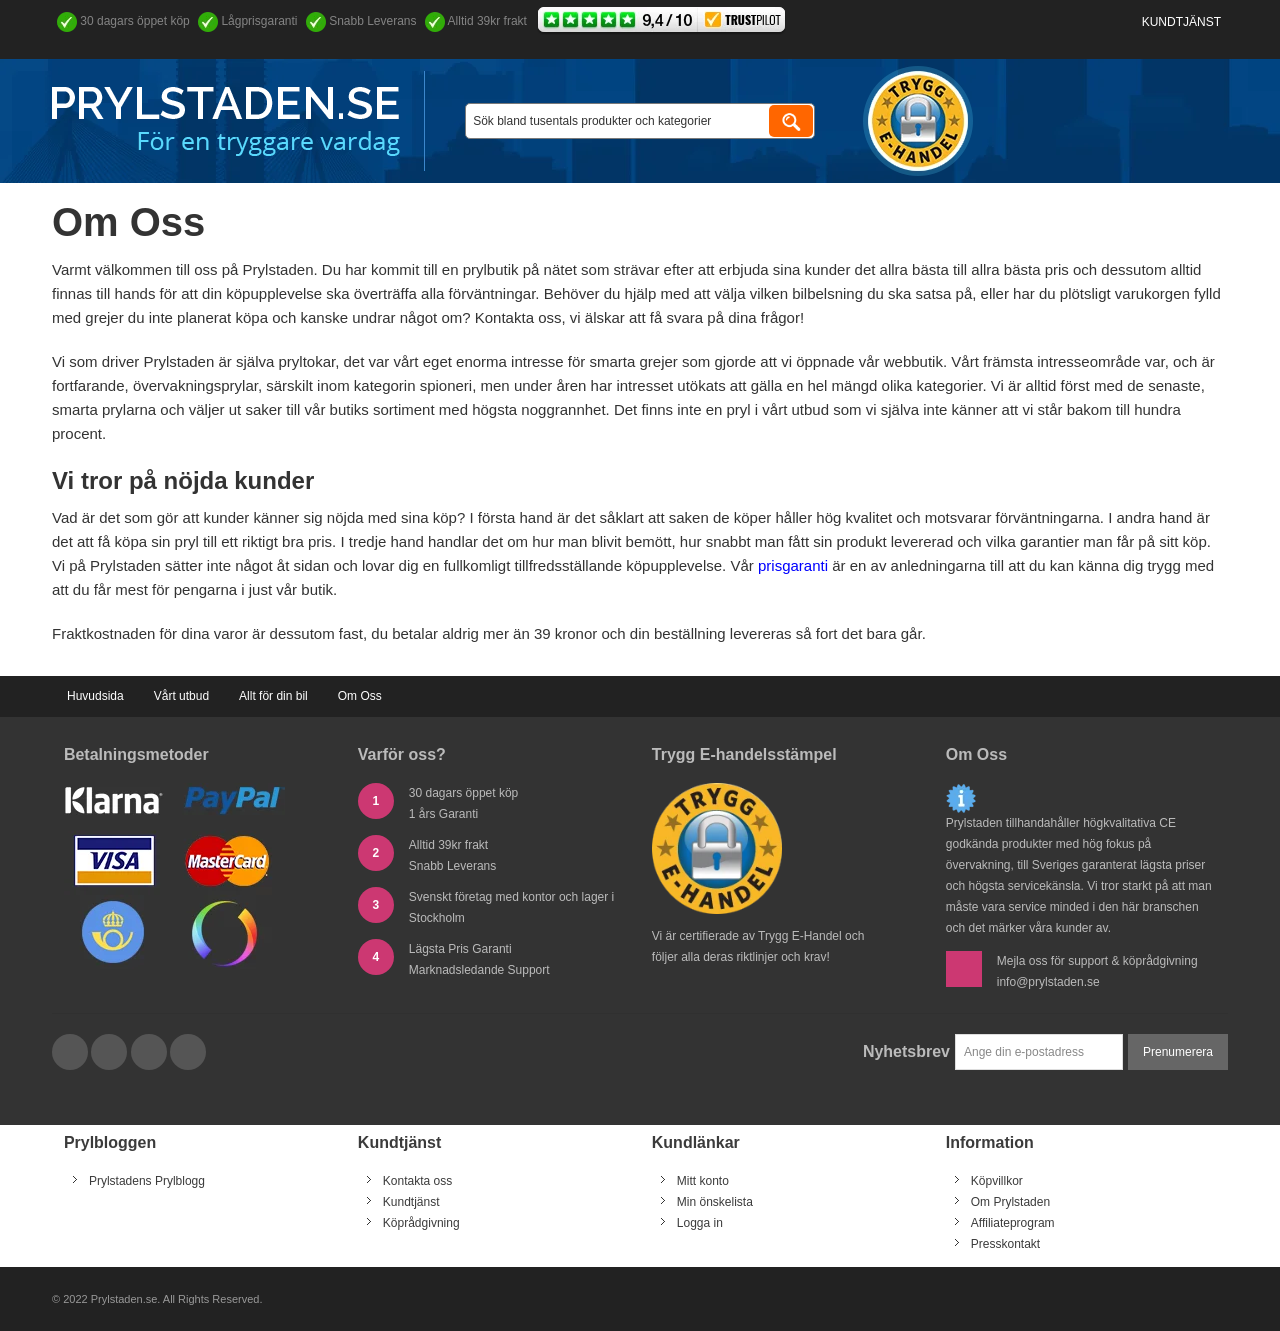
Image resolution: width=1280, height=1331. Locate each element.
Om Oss (360, 696)
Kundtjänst (1181, 22)
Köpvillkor (997, 1181)
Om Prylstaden (1010, 1202)
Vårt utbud (181, 696)
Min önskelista (715, 1202)
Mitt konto (703, 1181)
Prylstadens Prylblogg (147, 1181)
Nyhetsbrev (906, 1051)
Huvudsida (95, 696)
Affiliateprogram (1013, 1223)
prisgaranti (793, 565)
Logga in (700, 1223)
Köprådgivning (421, 1223)
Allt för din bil (273, 696)
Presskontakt (1005, 1244)
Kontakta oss (417, 1181)
